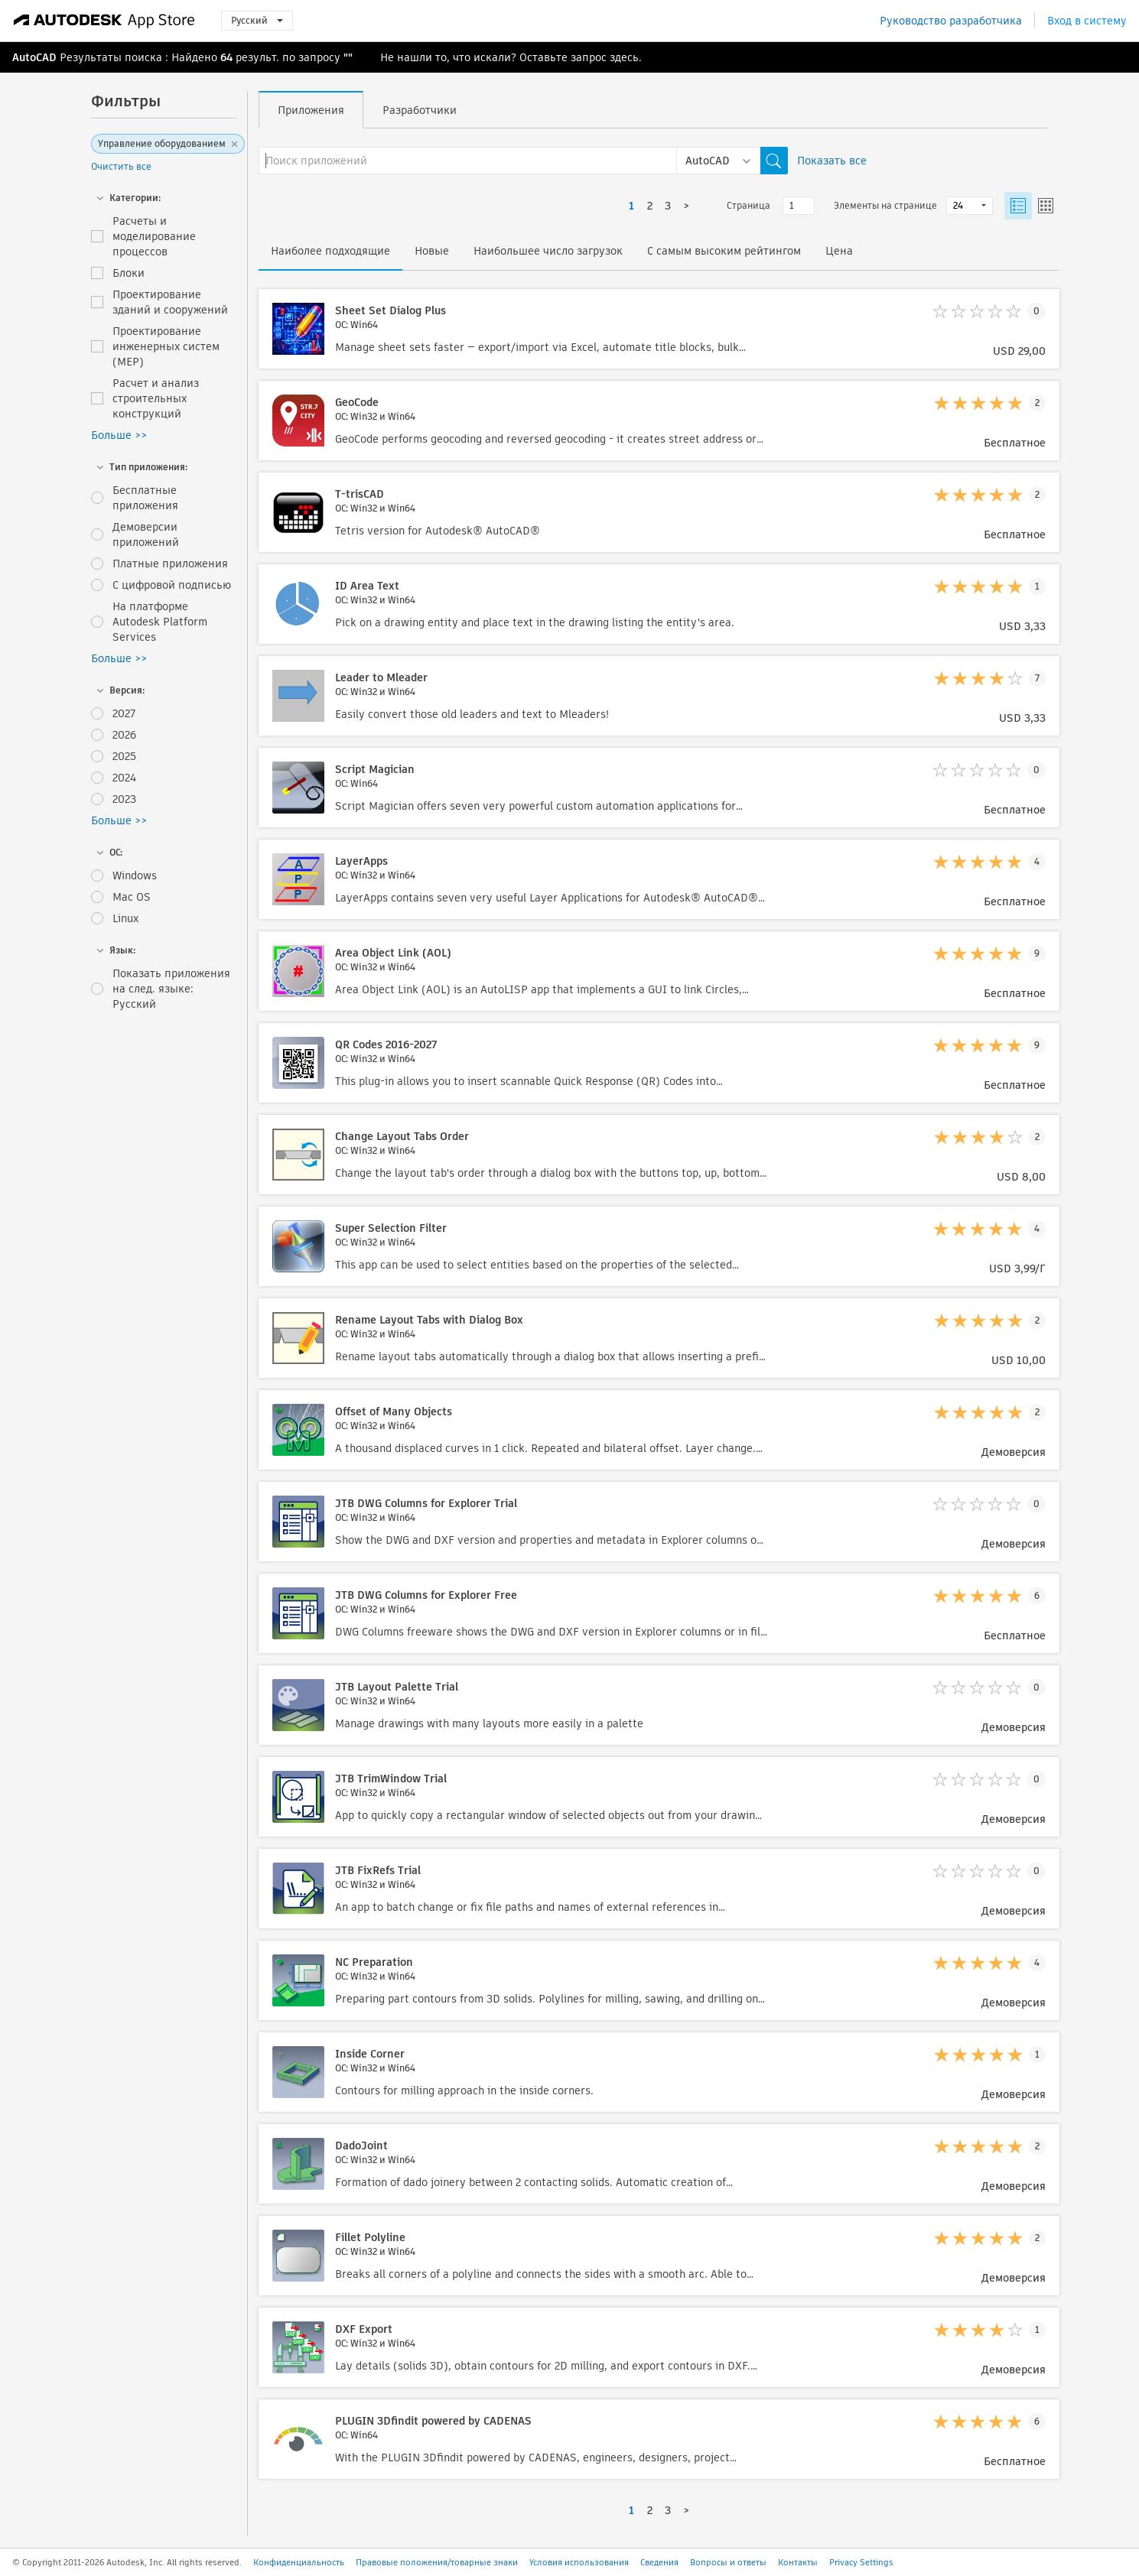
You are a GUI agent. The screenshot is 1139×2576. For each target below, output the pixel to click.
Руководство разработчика (951, 20)
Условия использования (579, 2562)
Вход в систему (1087, 20)
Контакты (798, 2562)
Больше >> (119, 435)
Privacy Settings (861, 2562)
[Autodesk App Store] (104, 20)
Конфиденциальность (298, 2562)
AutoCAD (34, 57)
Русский (257, 20)
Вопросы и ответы (728, 2562)
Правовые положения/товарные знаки (437, 2562)
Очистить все (121, 166)
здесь (624, 57)
